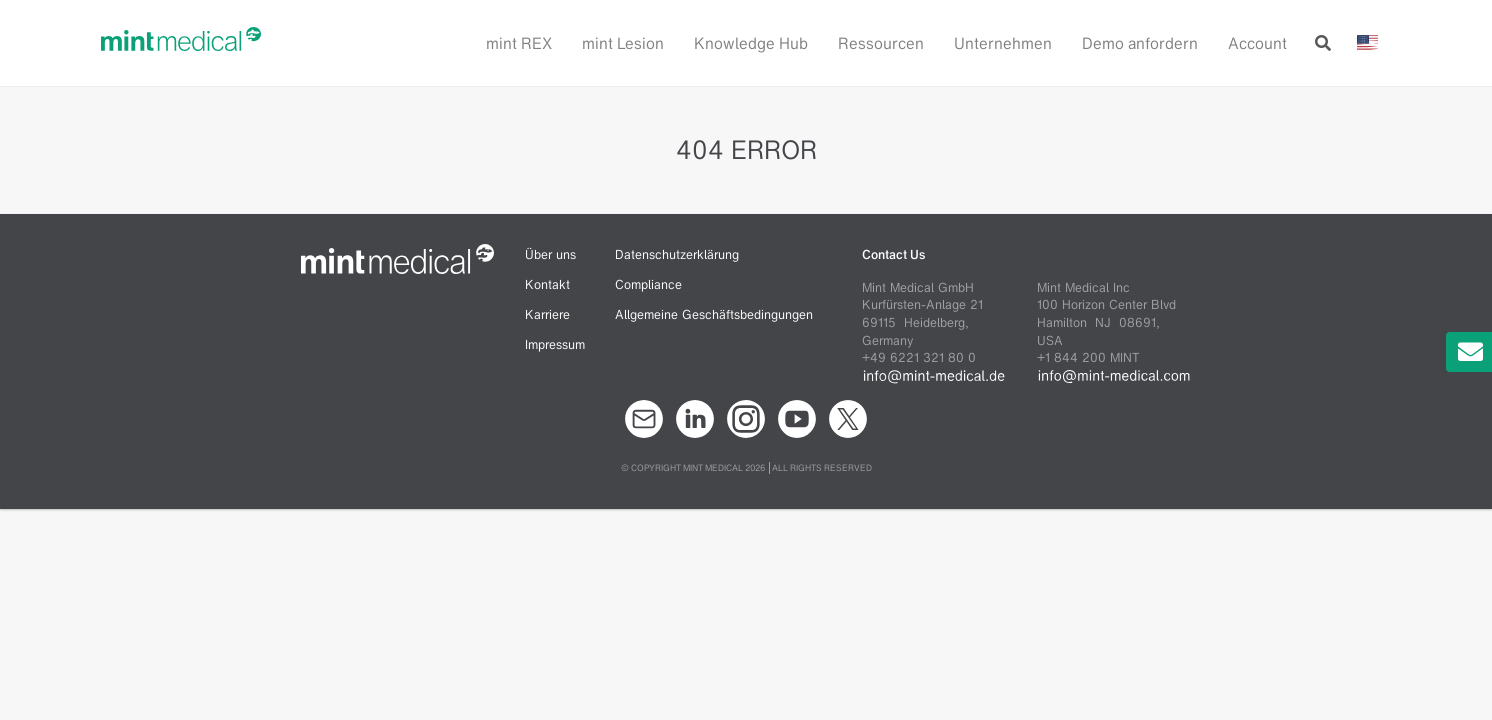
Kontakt (547, 284)
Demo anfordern (1140, 43)
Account (1257, 43)
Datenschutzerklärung (677, 254)
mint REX (519, 43)
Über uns (550, 254)
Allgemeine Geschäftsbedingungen (714, 314)
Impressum (555, 344)
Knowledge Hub (751, 43)
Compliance (648, 284)
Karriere (547, 314)
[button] (633, 43)
